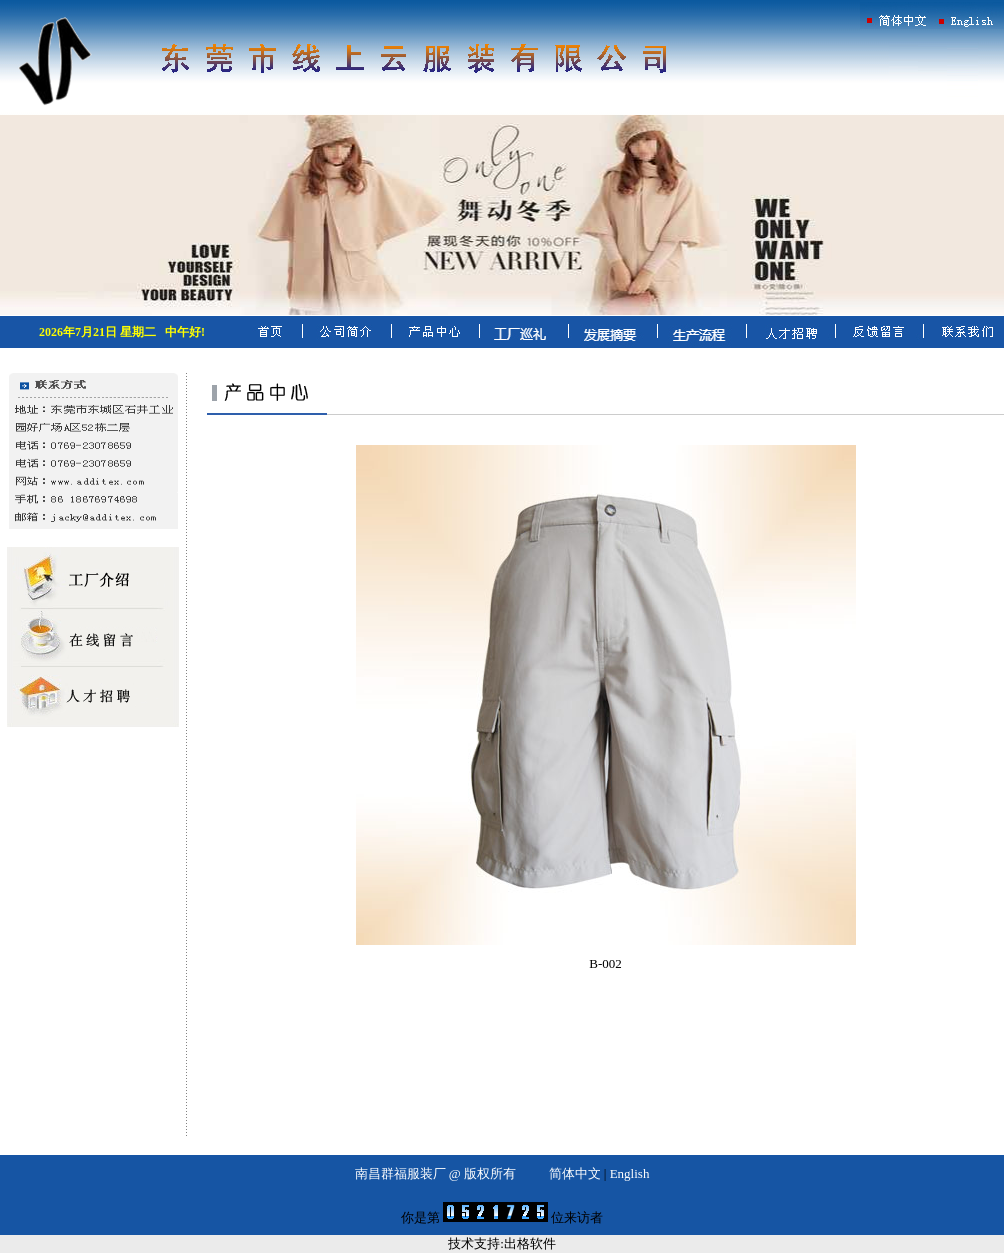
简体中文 (575, 1173)
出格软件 (530, 1243)
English (630, 1173)
